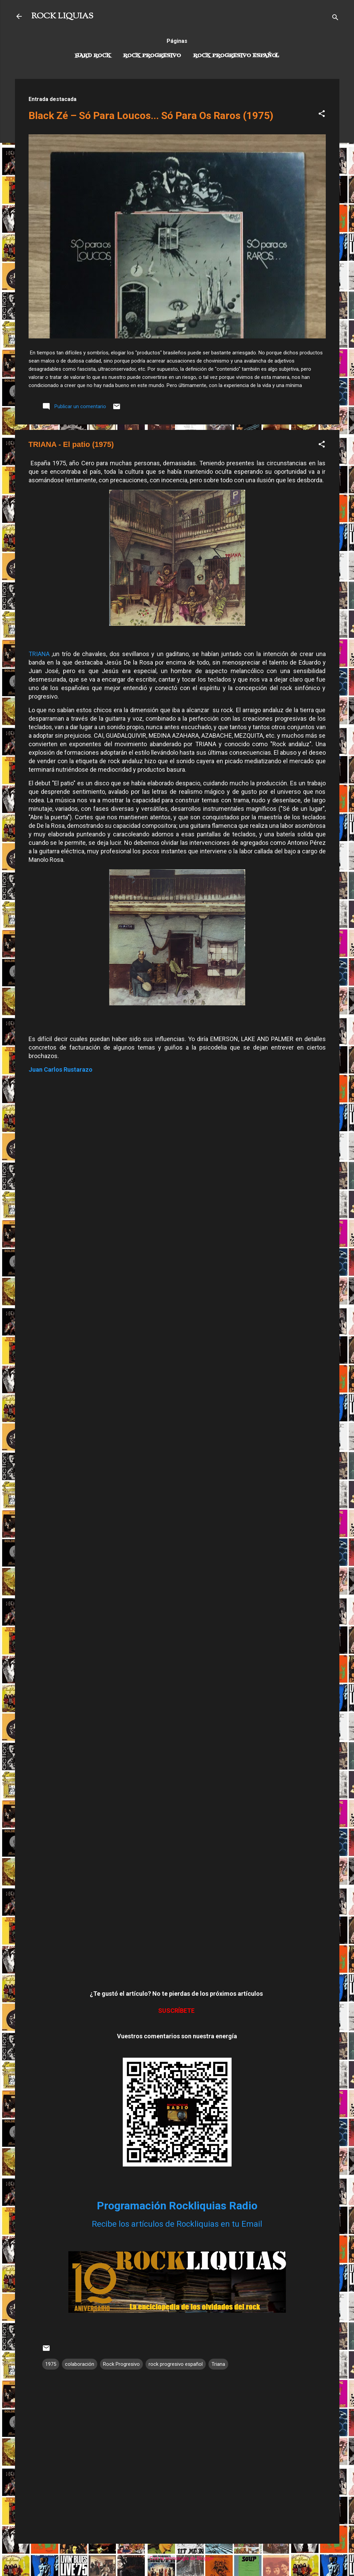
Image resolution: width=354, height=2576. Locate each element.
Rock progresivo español (236, 56)
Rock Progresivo (152, 56)
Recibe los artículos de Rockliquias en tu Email (177, 2224)
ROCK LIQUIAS (62, 16)
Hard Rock (93, 56)
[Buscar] (335, 18)
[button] (322, 115)
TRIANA (39, 653)
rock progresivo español (176, 2364)
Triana (218, 2364)
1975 (50, 2364)
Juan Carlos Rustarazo (60, 1069)
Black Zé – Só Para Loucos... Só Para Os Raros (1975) (151, 115)
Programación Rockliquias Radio (177, 2205)
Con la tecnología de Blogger (177, 2558)
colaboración (79, 2364)
